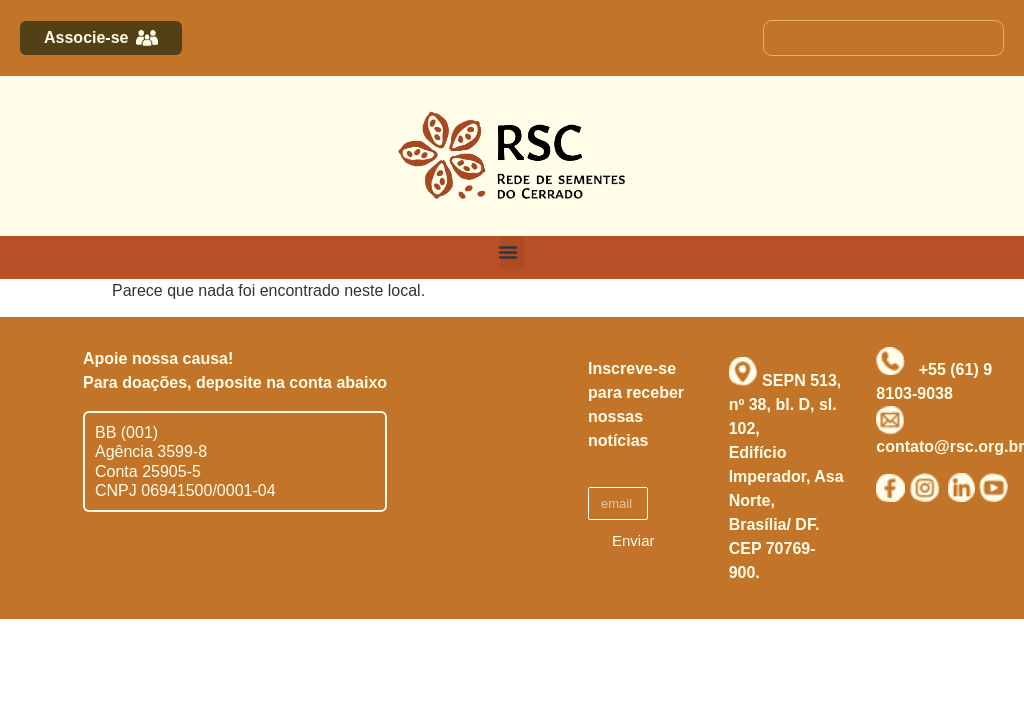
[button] (512, 252)
